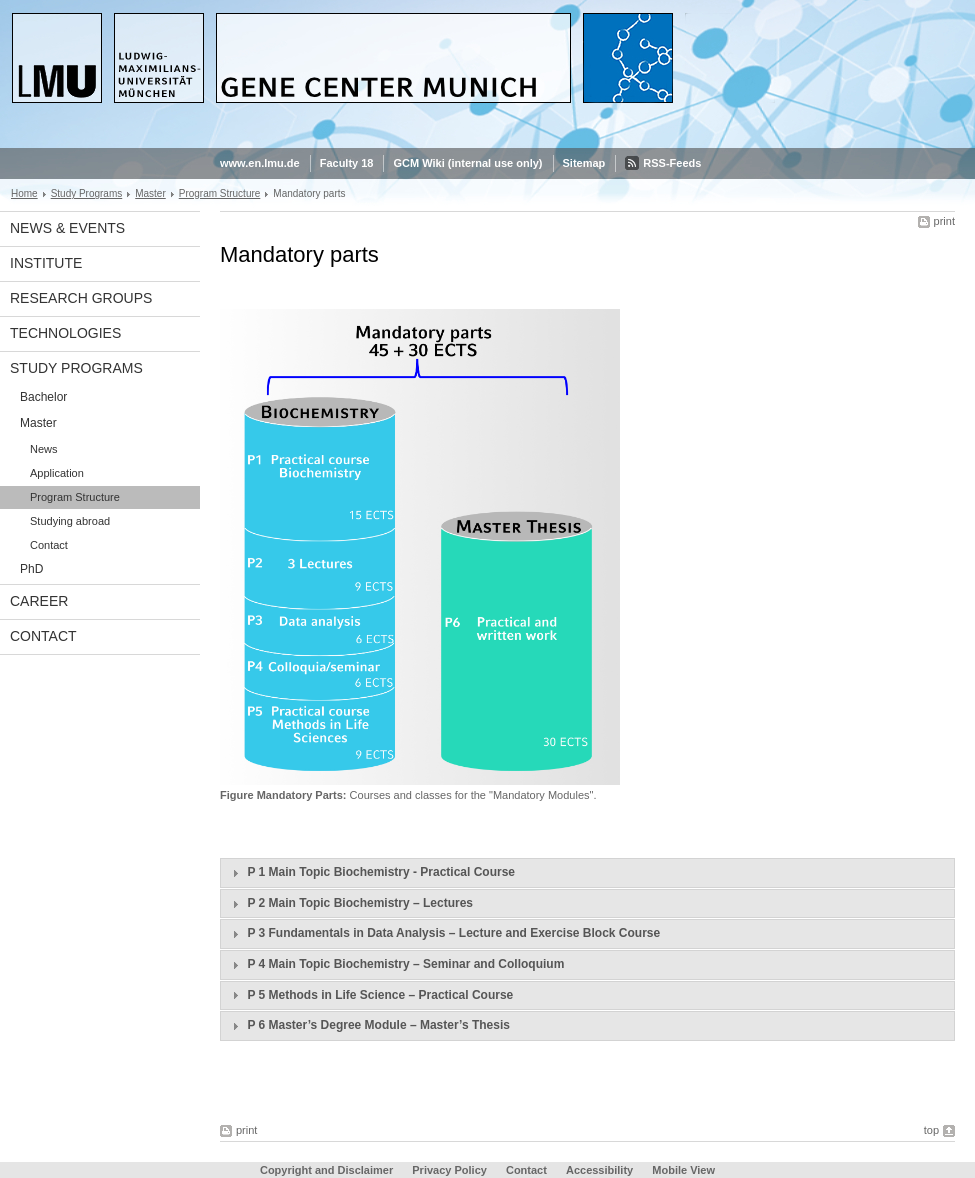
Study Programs (87, 193)
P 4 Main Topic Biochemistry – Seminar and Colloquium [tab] (395, 965)
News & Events (67, 228)
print (944, 221)
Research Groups (81, 298)
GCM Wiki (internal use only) (467, 163)
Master (150, 193)
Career (39, 601)
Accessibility (601, 1170)
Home (24, 193)
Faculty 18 (347, 163)
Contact (49, 545)
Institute (46, 263)
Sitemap (584, 163)
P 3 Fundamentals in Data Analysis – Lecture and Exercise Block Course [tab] (443, 934)
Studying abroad (70, 521)
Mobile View (683, 1170)
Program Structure (220, 193)
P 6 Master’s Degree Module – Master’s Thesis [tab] (368, 1026)
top (931, 1130)
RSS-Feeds (672, 163)
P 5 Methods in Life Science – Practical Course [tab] (370, 995)
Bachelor (43, 397)
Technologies (65, 333)
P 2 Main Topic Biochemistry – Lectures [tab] (350, 904)
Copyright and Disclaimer (326, 1170)
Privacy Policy (449, 1170)
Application (57, 473)
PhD (31, 569)
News (44, 449)
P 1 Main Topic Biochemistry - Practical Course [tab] (371, 873)
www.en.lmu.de (260, 163)
